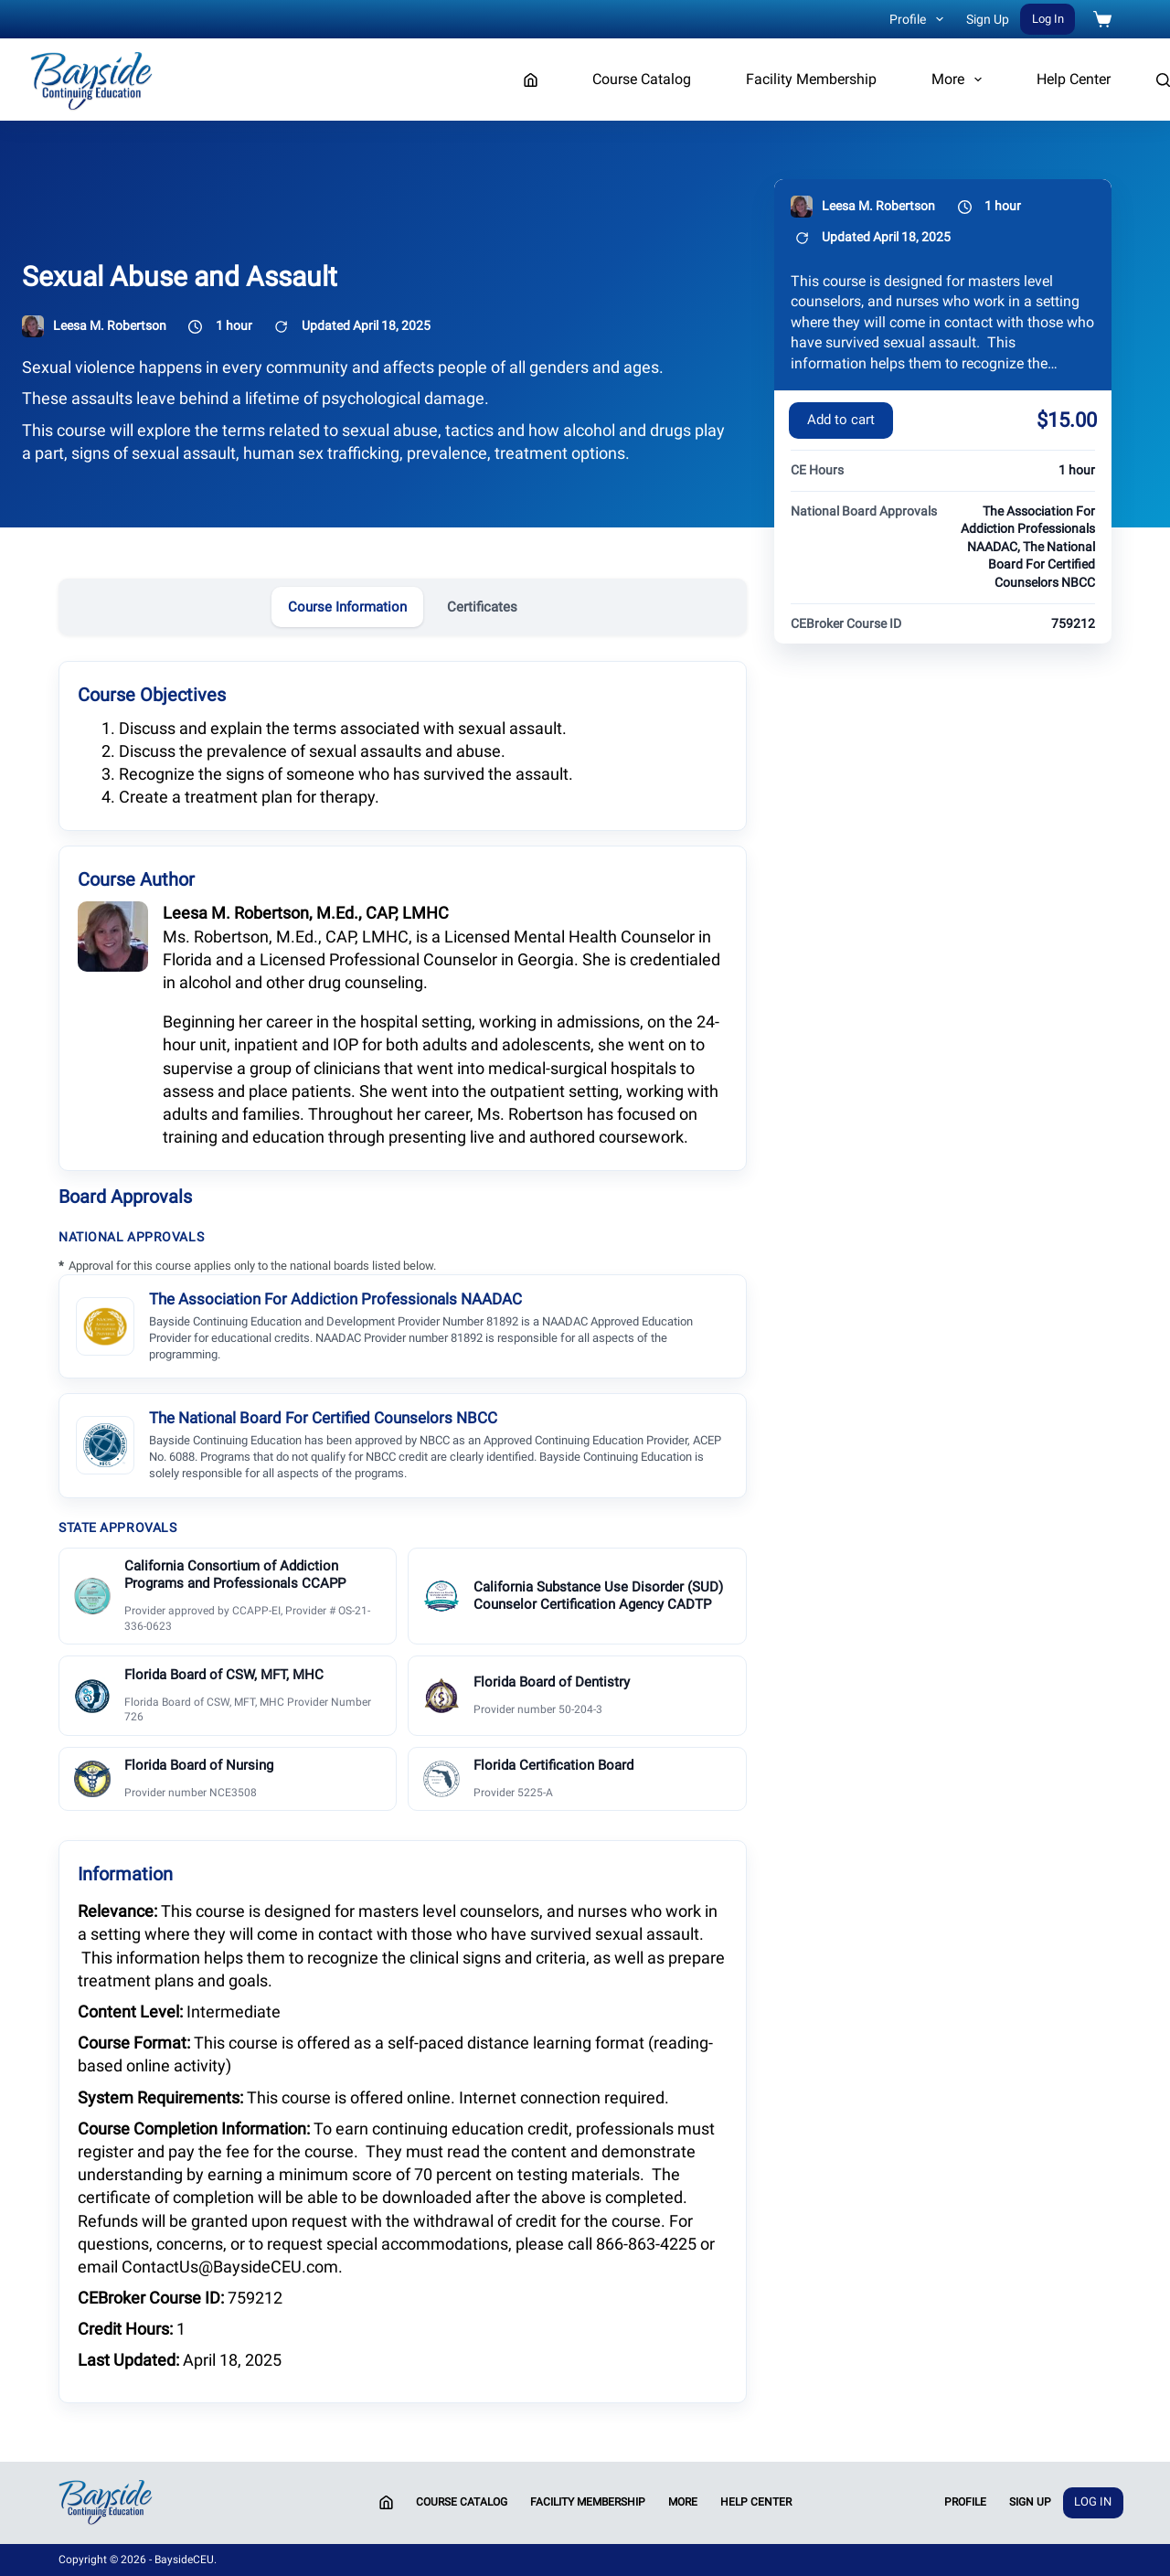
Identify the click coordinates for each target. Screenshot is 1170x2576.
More (960, 79)
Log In (1048, 19)
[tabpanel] (402, 1530)
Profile (920, 19)
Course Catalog (641, 79)
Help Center (1074, 79)
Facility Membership (811, 79)
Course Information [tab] (347, 607)
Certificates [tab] (482, 607)
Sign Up (987, 19)
